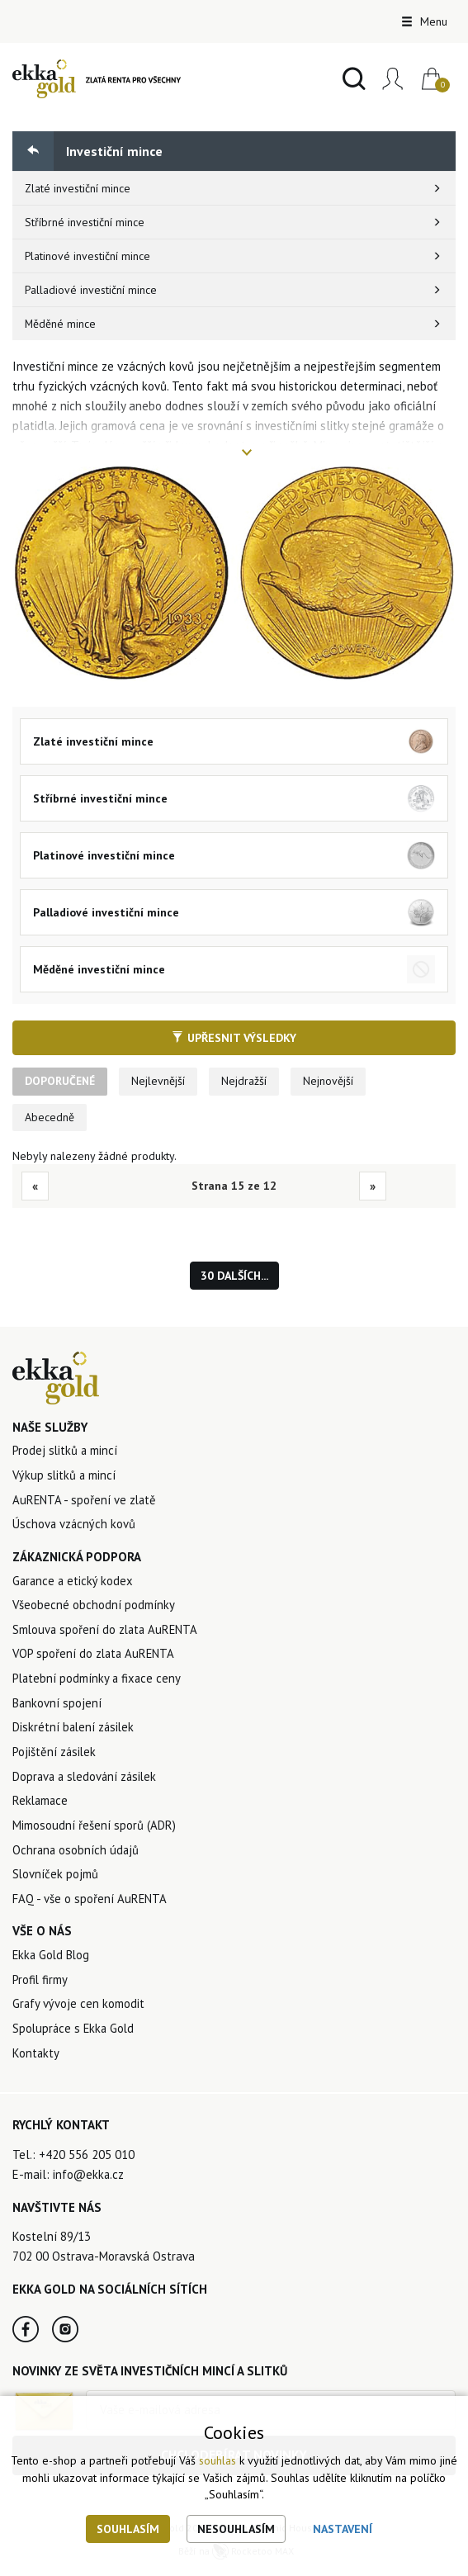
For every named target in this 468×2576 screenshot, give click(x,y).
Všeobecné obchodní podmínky (94, 1607)
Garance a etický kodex (73, 1582)
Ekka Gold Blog (52, 1961)
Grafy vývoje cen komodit (78, 2011)
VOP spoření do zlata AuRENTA (95, 1656)
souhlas (217, 2461)
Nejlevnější (160, 1081)
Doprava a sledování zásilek (87, 1780)
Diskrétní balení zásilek (74, 1731)
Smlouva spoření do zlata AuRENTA (107, 1632)
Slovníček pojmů (55, 1879)
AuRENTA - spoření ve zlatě (85, 1501)
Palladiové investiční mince (91, 289)
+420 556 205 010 (87, 2162)
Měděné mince (61, 323)
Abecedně (49, 1117)
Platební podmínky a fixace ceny (98, 1681)
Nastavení (342, 2529)
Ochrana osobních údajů (76, 1855)
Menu (424, 21)
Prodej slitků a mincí (65, 1452)
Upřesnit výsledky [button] (234, 1037)
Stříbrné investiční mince (84, 222)
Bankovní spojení (57, 1706)
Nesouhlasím (236, 2529)
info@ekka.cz (89, 2182)
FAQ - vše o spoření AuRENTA (90, 1904)
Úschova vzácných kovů (74, 1526)
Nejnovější (330, 1081)
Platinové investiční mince (88, 256)
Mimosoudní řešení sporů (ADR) (94, 1830)
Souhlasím (128, 2529)
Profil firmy (40, 1986)
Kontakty (36, 2060)
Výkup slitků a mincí (65, 1477)
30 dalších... (234, 1277)
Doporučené (61, 1081)
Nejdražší (246, 1081)
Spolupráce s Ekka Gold (75, 2035)
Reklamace (41, 1805)
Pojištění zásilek (54, 1756)
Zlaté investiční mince (78, 188)
